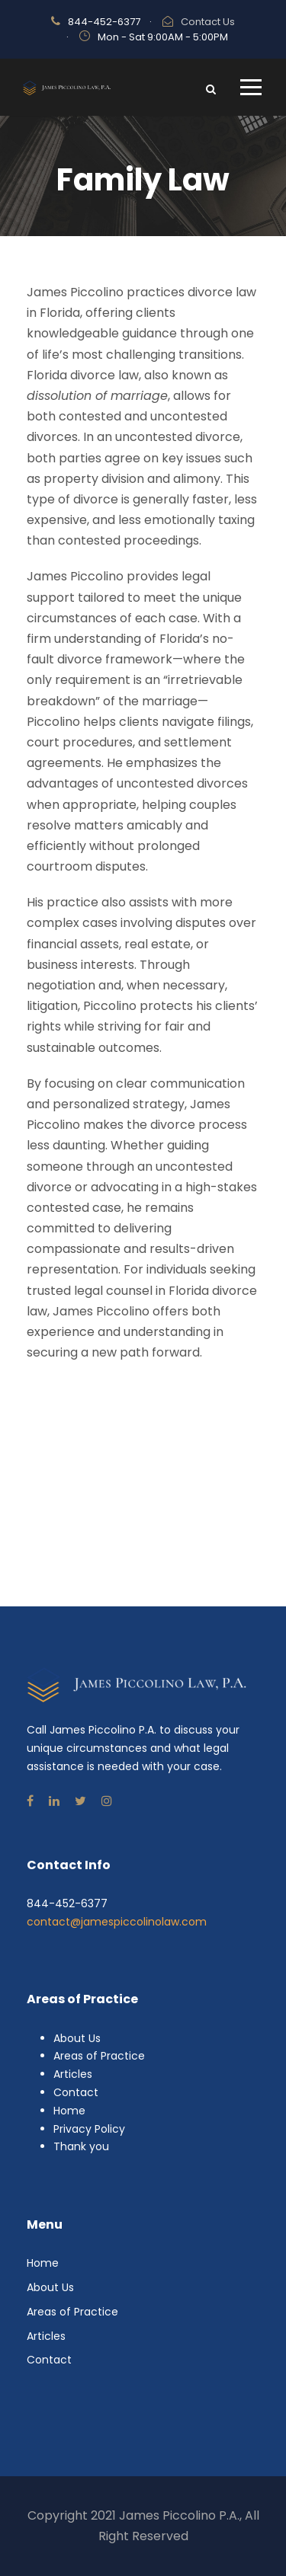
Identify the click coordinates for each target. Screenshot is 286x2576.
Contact (75, 2092)
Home (69, 2110)
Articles (72, 2074)
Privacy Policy (89, 2129)
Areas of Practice (99, 2055)
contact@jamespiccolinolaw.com (117, 1921)
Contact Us (208, 21)
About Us (77, 2038)
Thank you (81, 2146)
